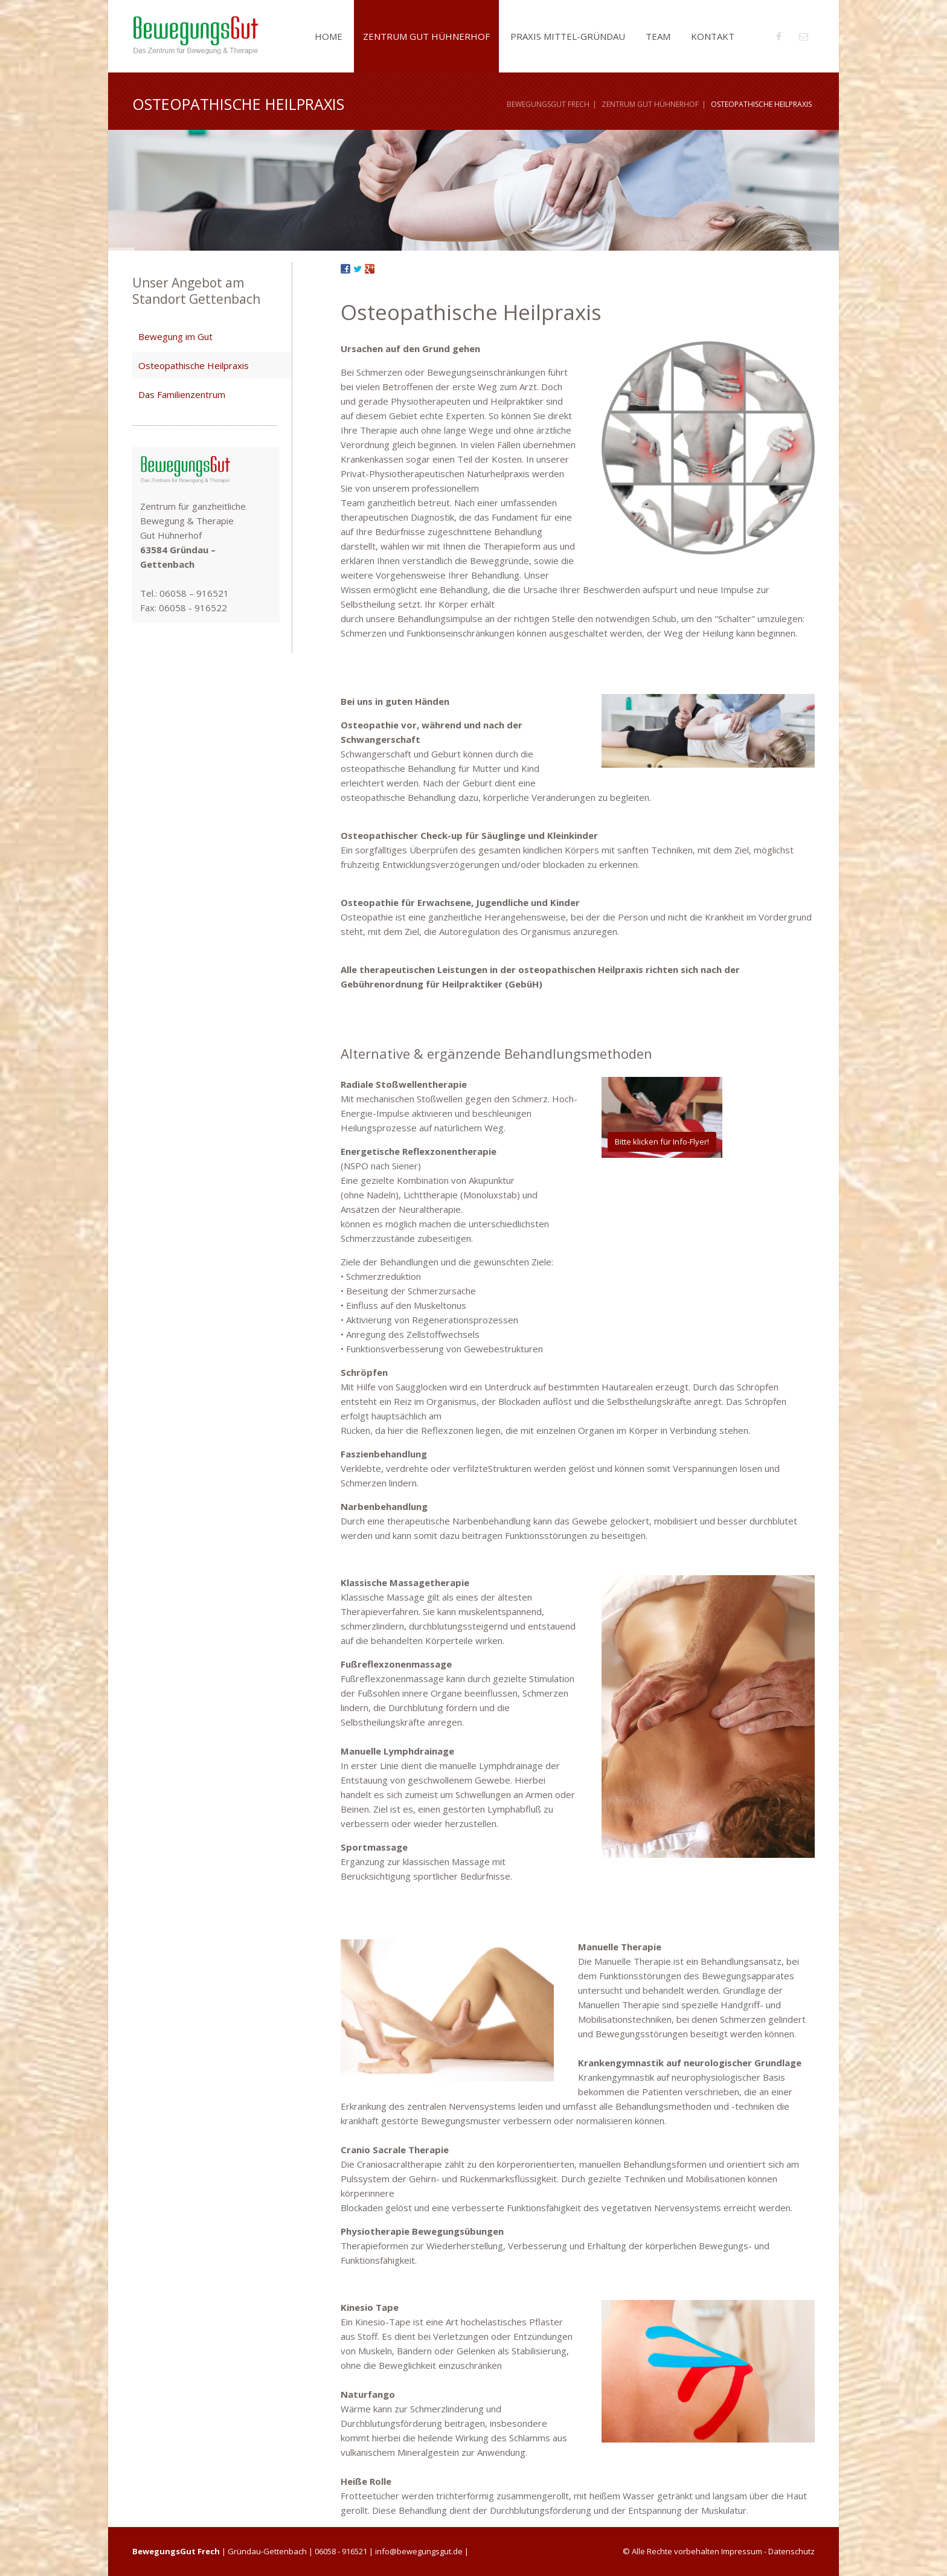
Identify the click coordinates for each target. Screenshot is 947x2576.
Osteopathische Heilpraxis (193, 365)
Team (658, 36)
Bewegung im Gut (175, 336)
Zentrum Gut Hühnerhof (426, 36)
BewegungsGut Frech (548, 104)
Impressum (741, 2551)
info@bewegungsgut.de (419, 2551)
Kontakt (712, 36)
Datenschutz (791, 2551)
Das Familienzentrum (181, 394)
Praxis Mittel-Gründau (567, 36)
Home (328, 36)
